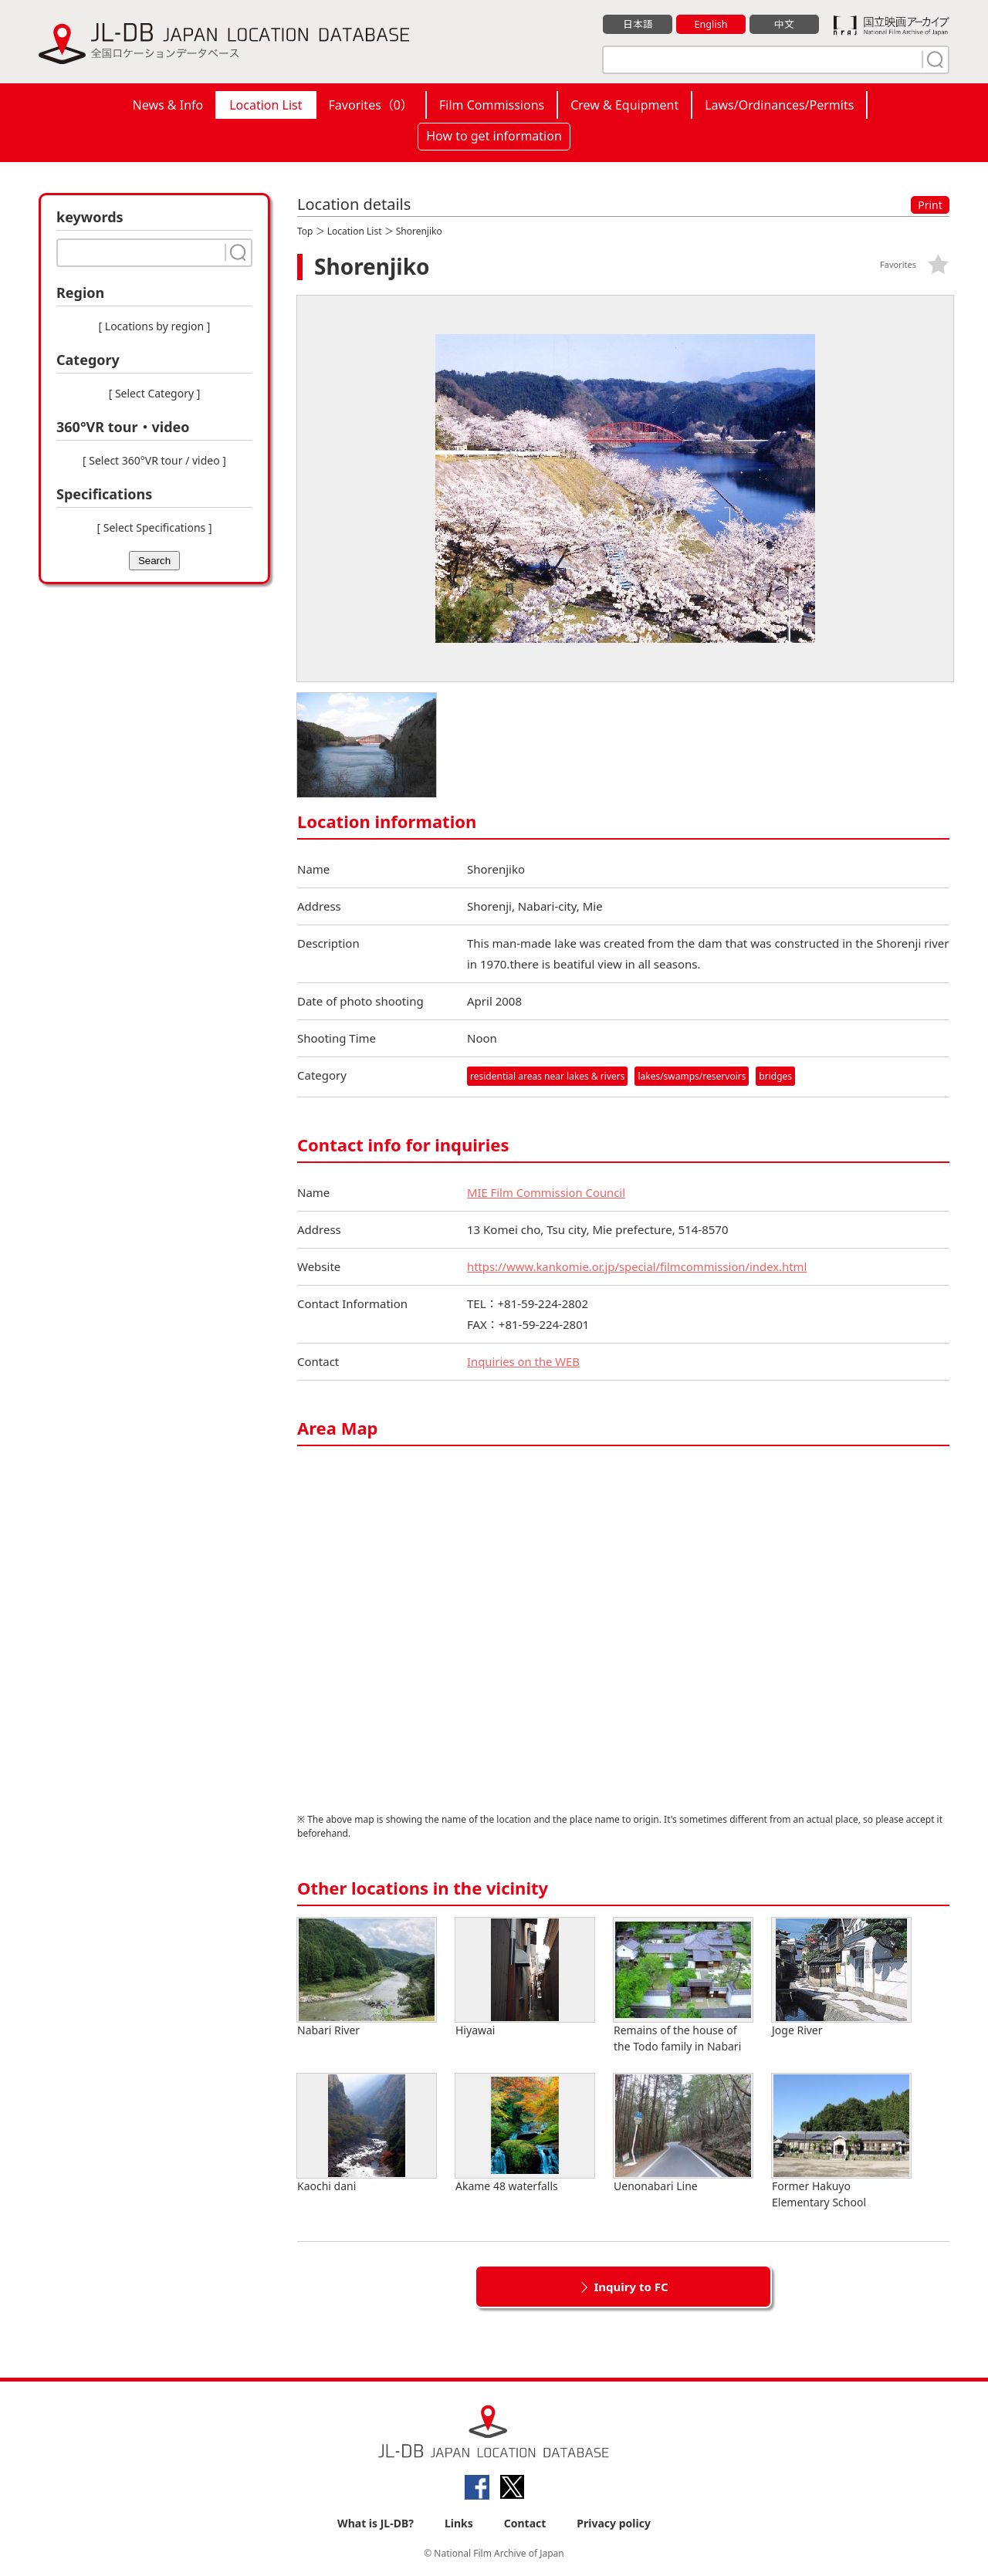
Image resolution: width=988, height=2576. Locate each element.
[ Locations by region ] (155, 326)
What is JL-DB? (375, 2523)
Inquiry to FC (631, 2286)
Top (305, 231)
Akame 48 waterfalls (524, 2133)
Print (930, 205)
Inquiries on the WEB (524, 1361)
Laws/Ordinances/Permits (779, 104)
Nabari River (366, 1977)
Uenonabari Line (683, 2133)
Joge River (841, 1977)
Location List (265, 104)
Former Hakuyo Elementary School (841, 2141)
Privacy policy (614, 2523)
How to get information (494, 135)
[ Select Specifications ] (153, 527)
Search (154, 560)
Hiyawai (524, 1977)
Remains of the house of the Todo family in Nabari (683, 1986)
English (711, 24)
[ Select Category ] (155, 393)
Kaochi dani (366, 2133)
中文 (784, 24)
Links (459, 2523)
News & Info (168, 104)
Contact (525, 2523)
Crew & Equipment (624, 104)
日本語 (638, 24)
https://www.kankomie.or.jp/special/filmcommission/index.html (638, 1266)
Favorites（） (371, 104)
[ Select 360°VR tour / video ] (154, 460)
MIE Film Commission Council (547, 1192)
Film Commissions (491, 104)
